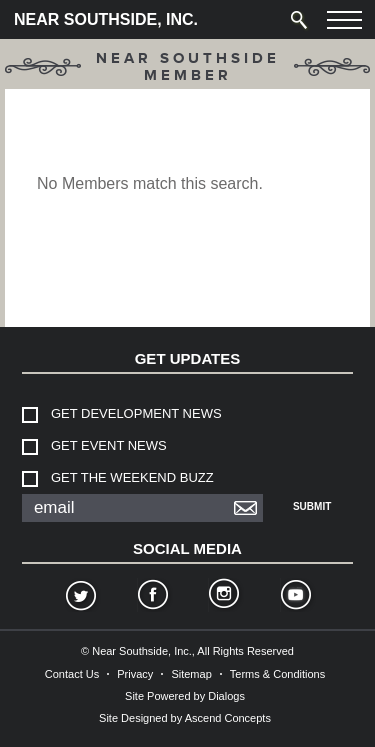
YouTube (295, 597)
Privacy (135, 674)
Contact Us (72, 674)
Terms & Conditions (277, 674)
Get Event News (109, 445)
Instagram (223, 597)
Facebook (152, 597)
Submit (312, 506)
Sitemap (191, 674)
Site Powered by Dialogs (185, 696)
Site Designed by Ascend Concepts (185, 718)
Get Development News (136, 413)
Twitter (80, 597)
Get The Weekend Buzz (132, 477)
